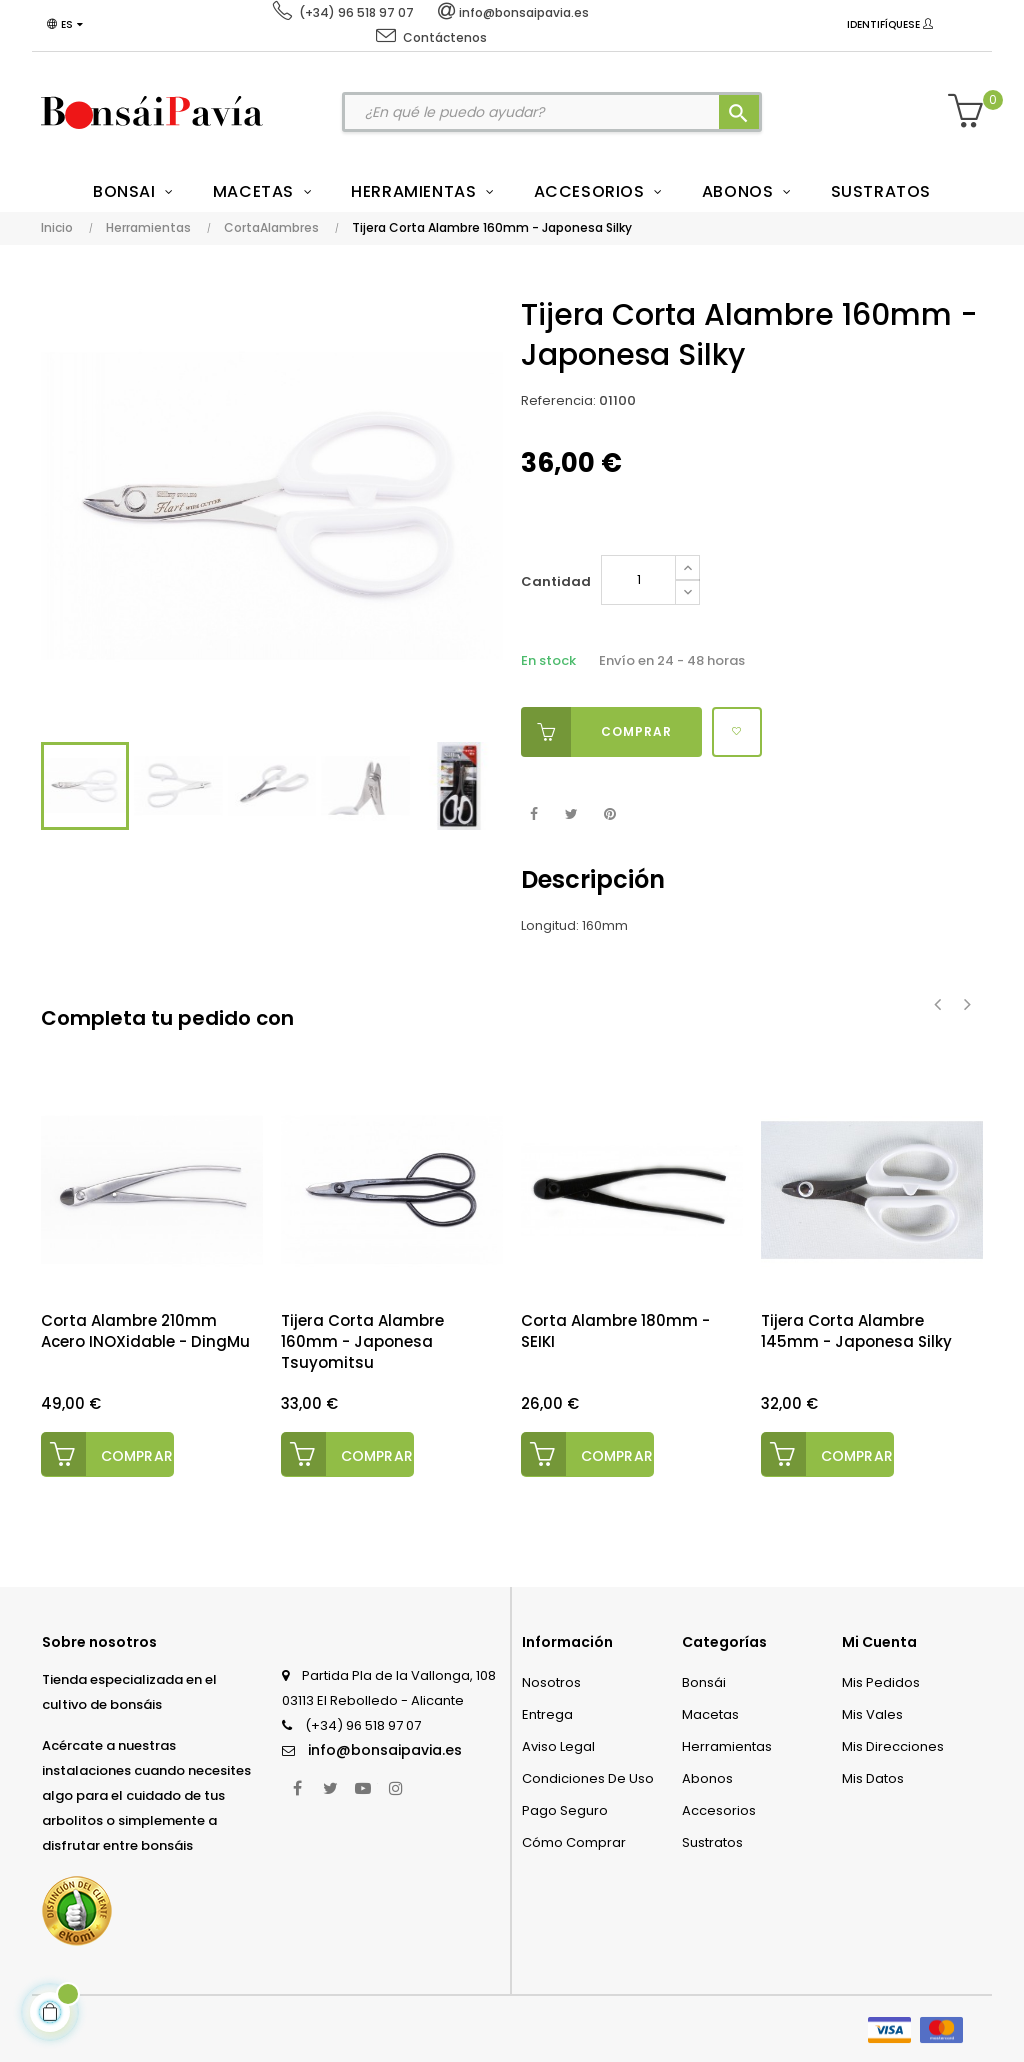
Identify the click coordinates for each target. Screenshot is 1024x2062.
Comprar (596, 732)
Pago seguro (565, 1810)
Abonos (707, 1778)
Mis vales (872, 1714)
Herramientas (727, 1746)
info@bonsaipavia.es (385, 1750)
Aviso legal (558, 1746)
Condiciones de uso (588, 1778)
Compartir (533, 814)
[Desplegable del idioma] (65, 25)
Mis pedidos (881, 1682)
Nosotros (551, 1682)
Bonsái (704, 1682)
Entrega (547, 1714)
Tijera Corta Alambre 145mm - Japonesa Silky (856, 1331)
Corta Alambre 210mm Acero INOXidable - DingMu (145, 1331)
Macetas (710, 1714)
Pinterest (609, 814)
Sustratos (712, 1842)
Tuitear (571, 814)
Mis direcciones (893, 1746)
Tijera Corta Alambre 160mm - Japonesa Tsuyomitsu (362, 1341)
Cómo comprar (574, 1842)
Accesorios (719, 1810)
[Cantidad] (638, 580)
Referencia (557, 400)
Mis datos (873, 1778)
